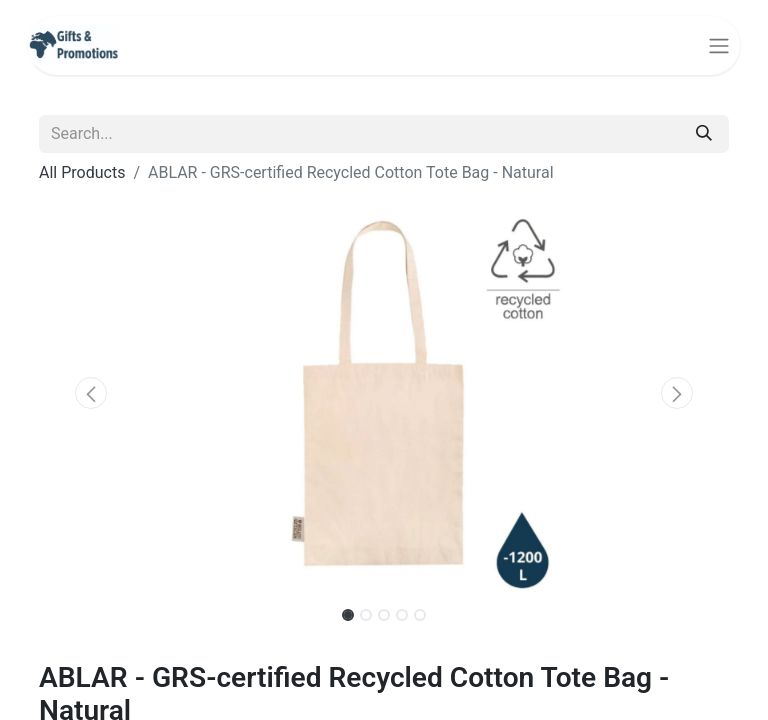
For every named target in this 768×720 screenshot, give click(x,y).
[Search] (704, 134)
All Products (82, 172)
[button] (91, 393)
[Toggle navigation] (719, 45)
